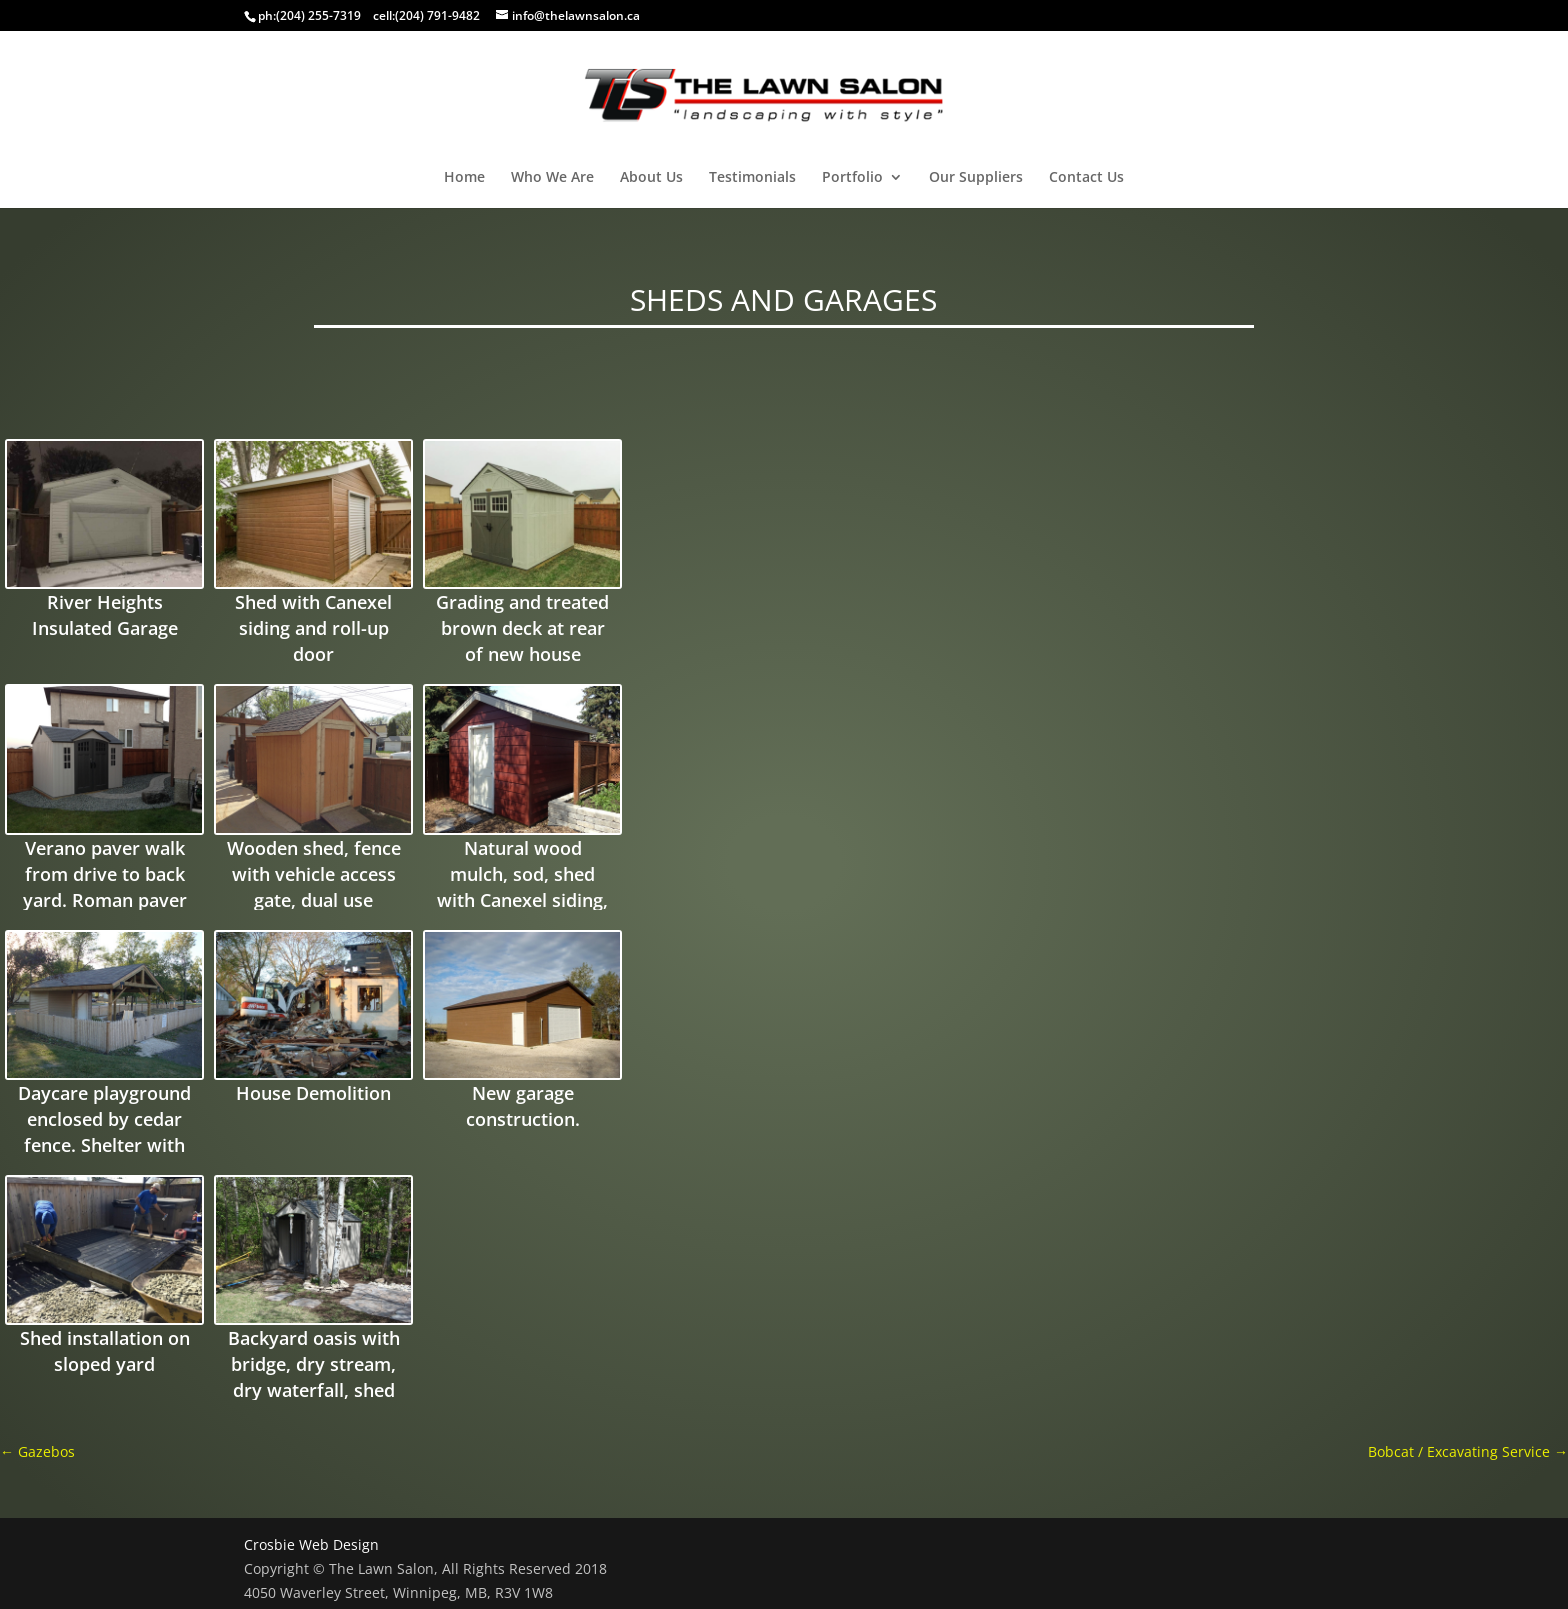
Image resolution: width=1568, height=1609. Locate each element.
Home (464, 178)
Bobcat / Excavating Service (1468, 1451)
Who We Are (552, 178)
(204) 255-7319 (318, 15)
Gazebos (37, 1451)
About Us (651, 178)
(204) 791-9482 (437, 15)
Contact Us (1086, 178)
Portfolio (852, 178)
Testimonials (752, 178)
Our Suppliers (976, 178)
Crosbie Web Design (311, 1544)
